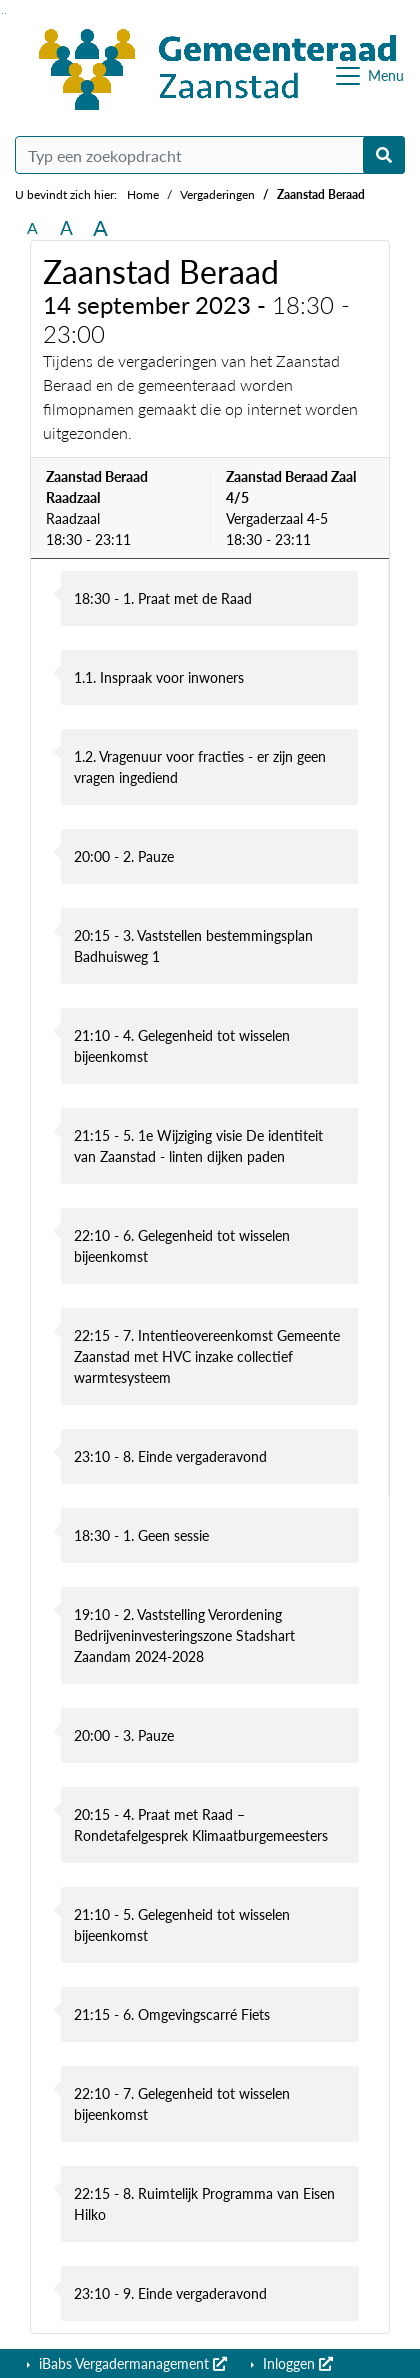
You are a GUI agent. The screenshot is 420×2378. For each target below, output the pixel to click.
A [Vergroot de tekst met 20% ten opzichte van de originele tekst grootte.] (66, 227)
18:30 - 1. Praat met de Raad (163, 598)
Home (143, 194)
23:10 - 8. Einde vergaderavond (170, 1456)
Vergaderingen (217, 194)
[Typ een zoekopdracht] (210, 155)
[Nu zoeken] (384, 155)
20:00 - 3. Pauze (124, 1735)
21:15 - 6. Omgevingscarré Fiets (172, 2014)
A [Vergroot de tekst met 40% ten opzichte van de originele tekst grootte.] (100, 228)
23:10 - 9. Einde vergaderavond (170, 2293)
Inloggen (296, 2363)
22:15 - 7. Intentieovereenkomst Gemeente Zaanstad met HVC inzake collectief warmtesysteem (207, 1356)
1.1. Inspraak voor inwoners (159, 677)
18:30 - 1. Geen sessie (141, 1535)
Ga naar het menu (5, 13)
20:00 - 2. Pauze (124, 856)
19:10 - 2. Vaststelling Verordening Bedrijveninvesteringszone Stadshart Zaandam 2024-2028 (184, 1635)
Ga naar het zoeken (2, 13)
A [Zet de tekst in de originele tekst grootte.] (32, 227)
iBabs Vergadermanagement (131, 2363)
